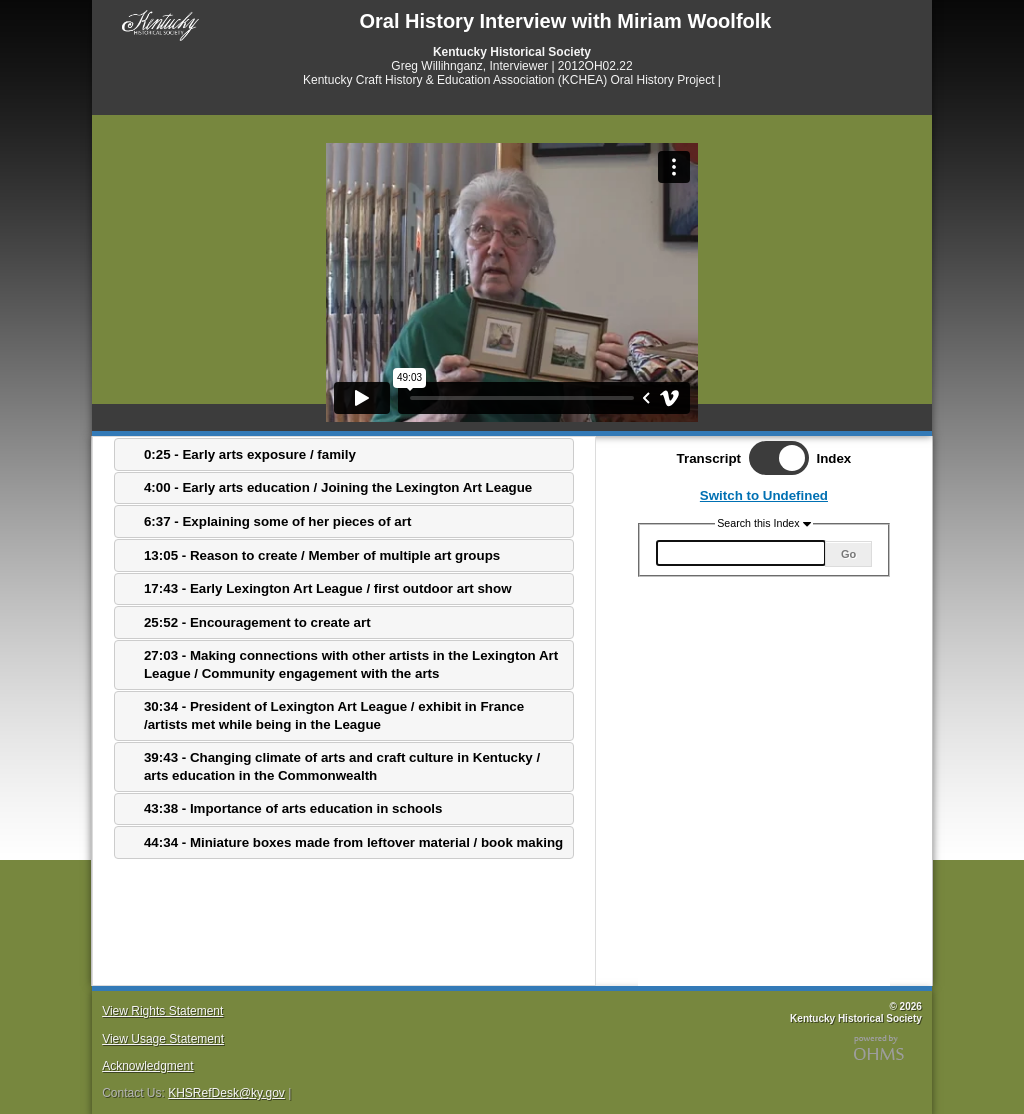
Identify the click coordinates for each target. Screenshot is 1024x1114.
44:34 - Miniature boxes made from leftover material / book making (353, 842)
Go (848, 554)
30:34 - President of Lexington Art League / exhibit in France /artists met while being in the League (334, 715)
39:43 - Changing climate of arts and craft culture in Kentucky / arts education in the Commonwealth (342, 766)
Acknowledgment (147, 1066)
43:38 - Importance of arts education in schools (293, 808)
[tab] (344, 454)
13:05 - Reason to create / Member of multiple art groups (322, 555)
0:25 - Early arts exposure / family (250, 454)
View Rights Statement (162, 1011)
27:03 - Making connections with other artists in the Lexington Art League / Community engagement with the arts (351, 664)
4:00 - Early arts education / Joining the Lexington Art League (338, 487)
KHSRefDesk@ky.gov (226, 1093)
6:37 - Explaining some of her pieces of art (277, 521)
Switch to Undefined (764, 495)
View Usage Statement (163, 1039)
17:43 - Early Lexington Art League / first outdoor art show (328, 588)
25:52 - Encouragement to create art (257, 622)
